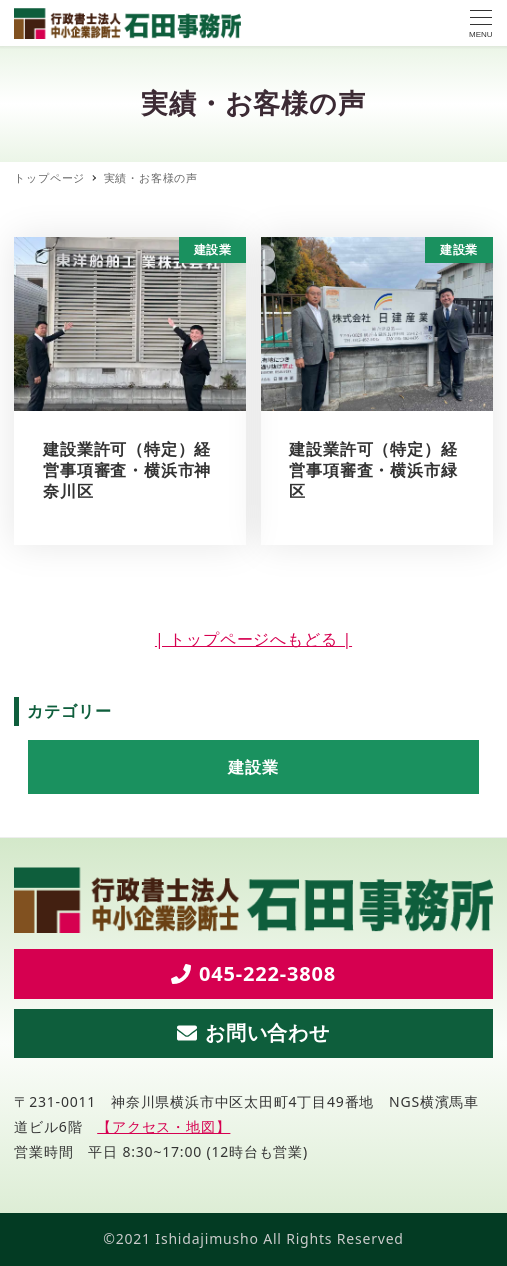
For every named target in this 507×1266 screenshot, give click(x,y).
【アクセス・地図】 (163, 1126)
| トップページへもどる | (253, 639)
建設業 (253, 767)
